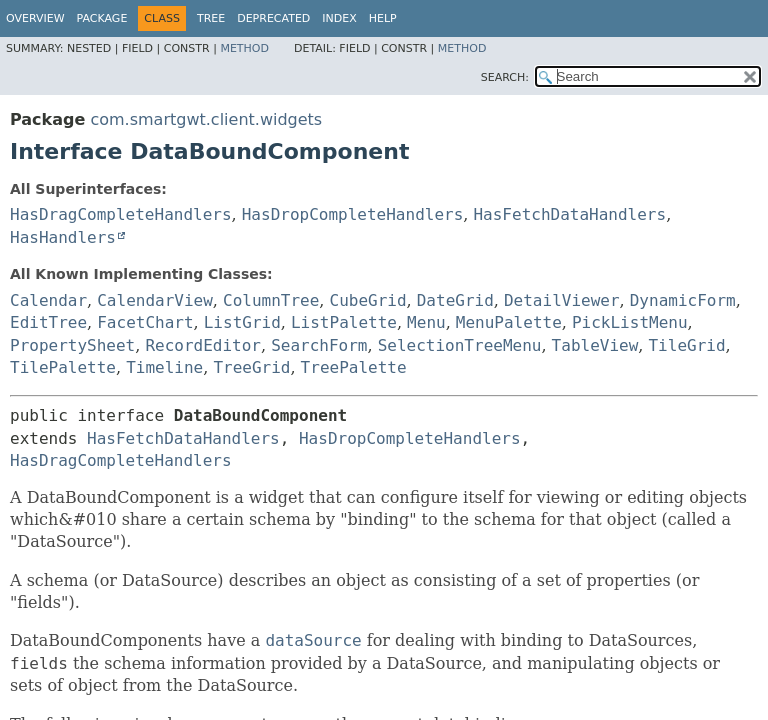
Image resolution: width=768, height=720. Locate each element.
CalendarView (155, 300)
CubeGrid (368, 300)
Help (383, 18)
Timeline (164, 367)
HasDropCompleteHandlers (353, 214)
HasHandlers (63, 237)
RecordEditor (203, 345)
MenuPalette (509, 322)
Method (244, 48)
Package (102, 18)
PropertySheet (72, 345)
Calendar (48, 300)
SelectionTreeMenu (460, 345)
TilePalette (63, 367)
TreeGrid (251, 367)
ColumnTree (271, 300)
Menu (426, 322)
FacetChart (145, 322)
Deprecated (273, 18)
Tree (211, 18)
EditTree (48, 322)
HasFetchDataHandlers (569, 214)
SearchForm (319, 345)
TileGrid (686, 345)
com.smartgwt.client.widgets (206, 119)
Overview (35, 18)
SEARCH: (505, 77)
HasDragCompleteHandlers (121, 214)
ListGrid (242, 322)
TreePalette (354, 367)
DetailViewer (562, 300)
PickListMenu (630, 322)
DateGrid (455, 300)
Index (339, 18)
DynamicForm (683, 300)
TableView (595, 345)
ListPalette (344, 322)
